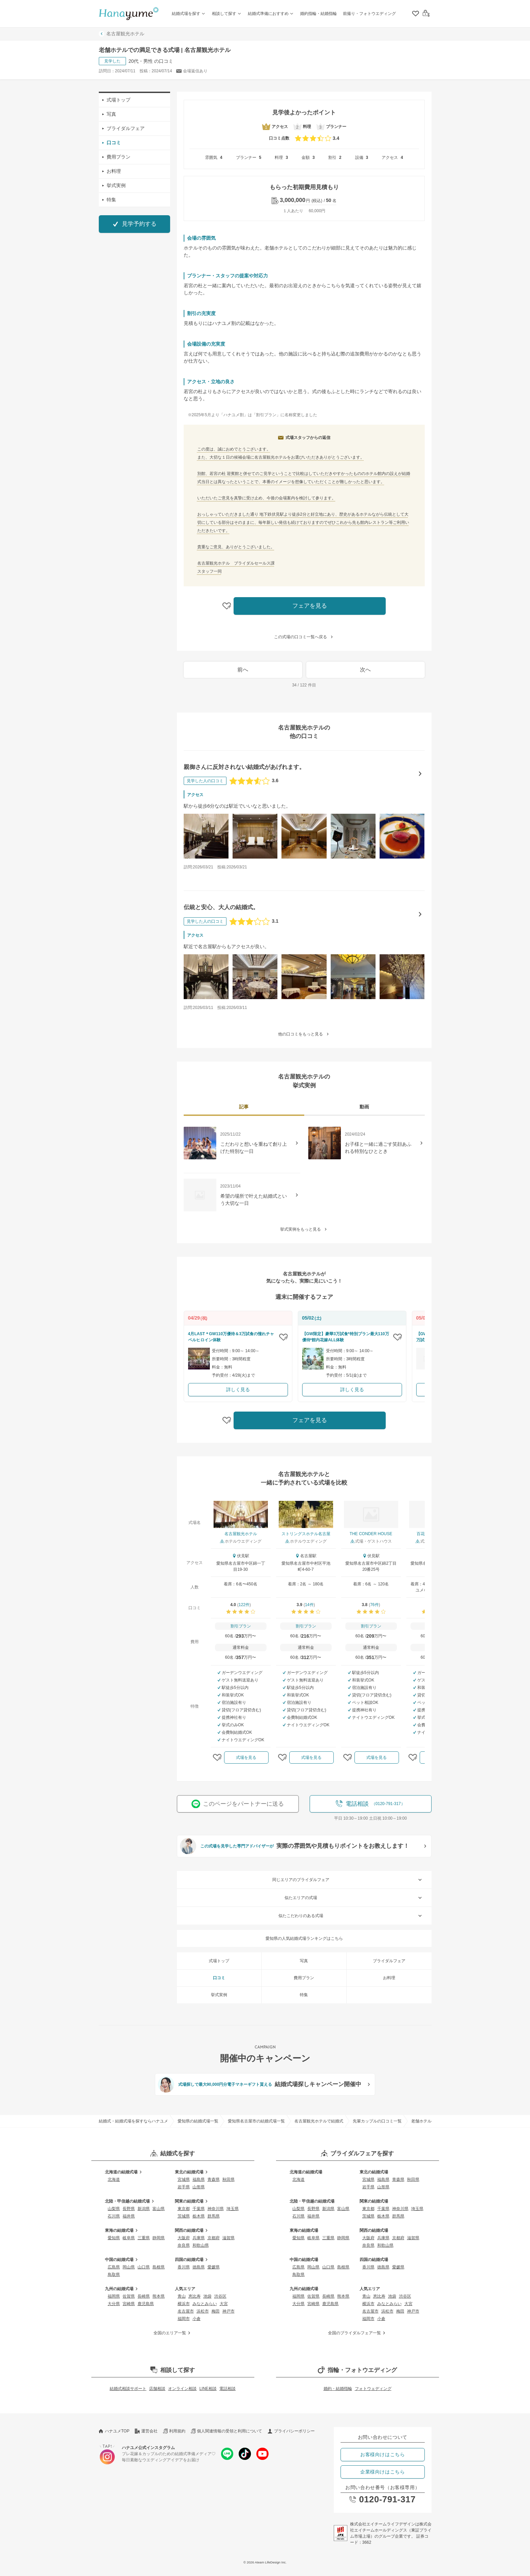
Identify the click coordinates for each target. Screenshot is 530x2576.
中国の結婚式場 (122, 2260)
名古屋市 (186, 2311)
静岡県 (158, 2237)
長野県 (129, 2208)
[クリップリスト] (415, 13)
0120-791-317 (382, 2499)
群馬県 (213, 2216)
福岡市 (184, 2318)
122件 (244, 1604)
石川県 (114, 2216)
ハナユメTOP (113, 2431)
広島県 (114, 2267)
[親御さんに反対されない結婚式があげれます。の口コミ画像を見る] (206, 836)
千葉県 (199, 2208)
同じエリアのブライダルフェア (347, 1879)
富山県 (158, 2208)
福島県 (199, 2179)
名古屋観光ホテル (122, 34)
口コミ (111, 142)
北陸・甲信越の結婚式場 (130, 2201)
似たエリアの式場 (354, 1897)
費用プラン (116, 157)
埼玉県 (232, 2208)
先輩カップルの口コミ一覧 (377, 2121)
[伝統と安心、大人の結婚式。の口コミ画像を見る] (206, 976)
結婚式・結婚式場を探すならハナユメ (133, 2121)
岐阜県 (129, 2237)
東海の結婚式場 (122, 2230)
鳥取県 (114, 2274)
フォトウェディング (373, 2388)
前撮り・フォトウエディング (369, 13)
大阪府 (184, 2237)
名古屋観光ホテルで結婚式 (318, 2121)
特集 (109, 199)
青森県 (213, 2179)
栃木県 (199, 2216)
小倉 (197, 2318)
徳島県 (199, 2267)
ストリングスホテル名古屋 (305, 1533)
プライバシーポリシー (291, 2431)
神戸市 (228, 2311)
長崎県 (144, 2296)
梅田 (216, 2311)
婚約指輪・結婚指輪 (318, 13)
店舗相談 (157, 2388)
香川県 (184, 2267)
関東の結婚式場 (192, 2201)
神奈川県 (215, 2208)
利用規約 (174, 2431)
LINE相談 (208, 2388)
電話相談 (227, 2388)
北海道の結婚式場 (124, 2172)
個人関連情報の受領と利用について (226, 2431)
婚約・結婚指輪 (338, 2388)
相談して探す (227, 14)
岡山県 (129, 2267)
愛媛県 (213, 2267)
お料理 (111, 171)
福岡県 (114, 2296)
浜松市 (203, 2311)
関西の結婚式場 (192, 2230)
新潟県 (144, 2208)
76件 (374, 1604)
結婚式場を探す (189, 14)
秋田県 (228, 2179)
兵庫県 (199, 2237)
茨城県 (184, 2216)
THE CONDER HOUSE (371, 1533)
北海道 (114, 2179)
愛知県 (114, 2237)
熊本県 (158, 2296)
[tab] (244, 1107)
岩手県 (184, 2187)
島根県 (158, 2267)
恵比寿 (194, 2296)
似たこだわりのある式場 (350, 1915)
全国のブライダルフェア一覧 (357, 2333)
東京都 (184, 2208)
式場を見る (246, 1757)
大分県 (114, 2303)
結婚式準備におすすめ (271, 14)
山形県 (199, 2187)
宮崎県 (129, 2303)
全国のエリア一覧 (172, 2333)
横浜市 (184, 2303)
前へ (242, 670)
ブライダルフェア (123, 128)
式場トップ (116, 100)
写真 (109, 114)
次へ (365, 670)
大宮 (224, 2303)
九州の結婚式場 (122, 2289)
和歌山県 (201, 2245)
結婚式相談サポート (128, 2388)
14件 (309, 1604)
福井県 (129, 2216)
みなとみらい (205, 2303)
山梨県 (114, 2208)
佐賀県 (129, 2296)
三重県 (144, 2237)
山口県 (144, 2267)
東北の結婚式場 (192, 2172)
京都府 (213, 2237)
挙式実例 (114, 185)
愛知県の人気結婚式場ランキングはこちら (304, 1938)
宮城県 (184, 2179)
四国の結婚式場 (192, 2260)
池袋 (207, 2296)
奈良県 (184, 2245)
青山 (182, 2296)
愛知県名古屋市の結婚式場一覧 (256, 2121)
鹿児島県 (146, 2303)
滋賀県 (228, 2237)
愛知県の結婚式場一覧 (198, 2121)
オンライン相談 (182, 2388)
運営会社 (146, 2431)
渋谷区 (220, 2296)
